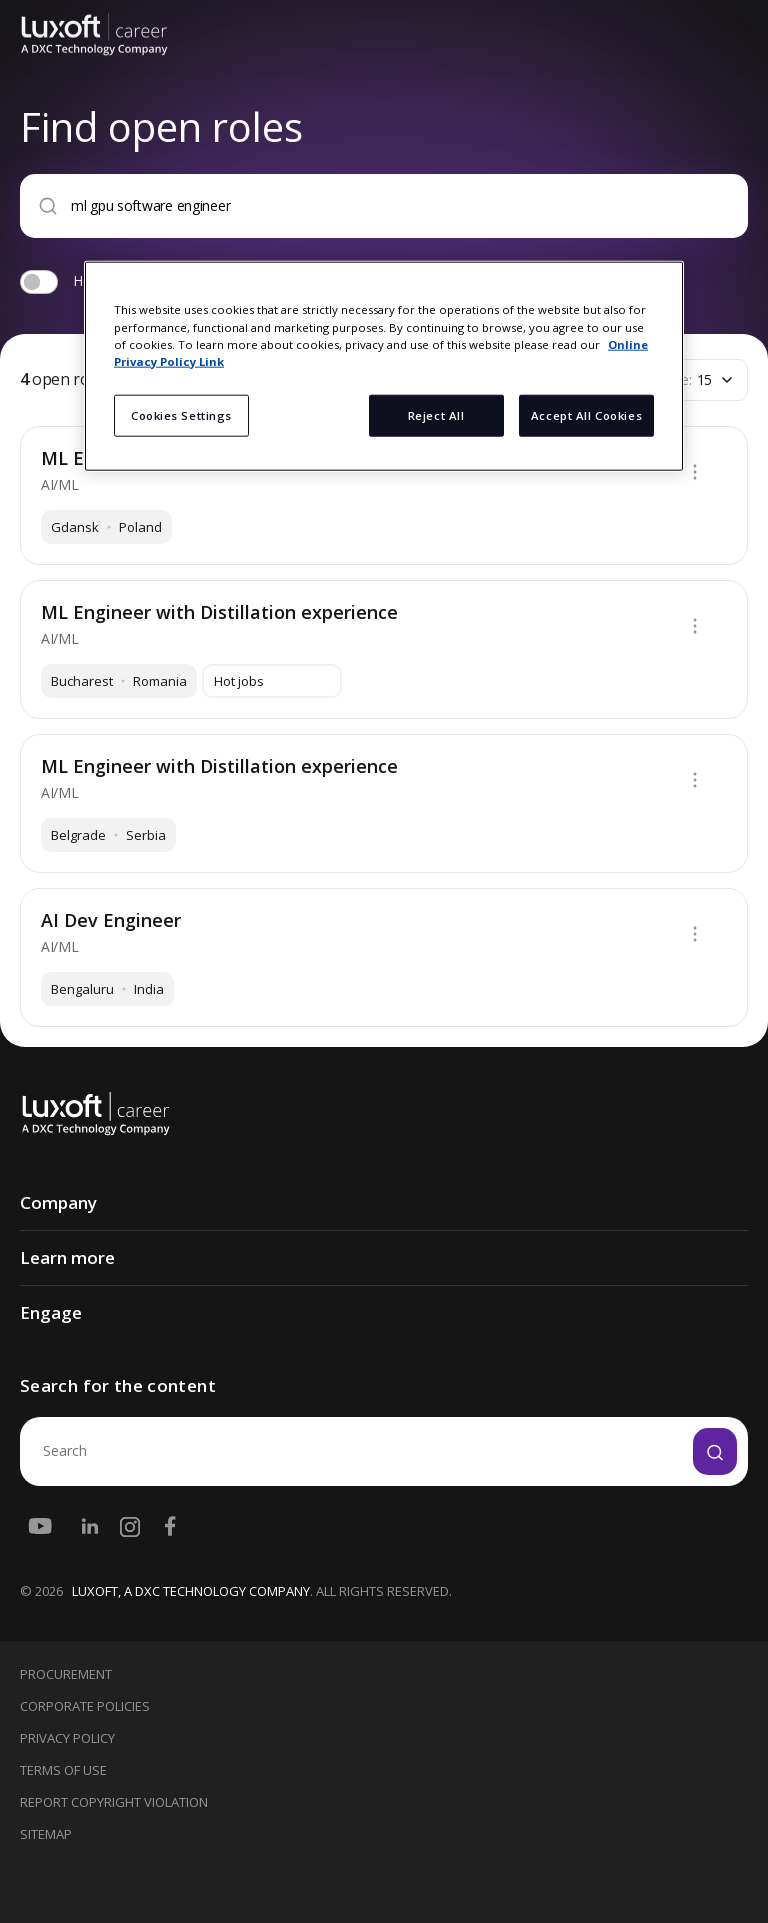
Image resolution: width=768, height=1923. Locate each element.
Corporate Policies (85, 1706)
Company (58, 1202)
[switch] (39, 282)
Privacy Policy (67, 1738)
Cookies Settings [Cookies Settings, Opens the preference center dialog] (181, 414)
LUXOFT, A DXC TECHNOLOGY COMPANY (191, 1591)
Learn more (67, 1257)
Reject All (436, 414)
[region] (384, 366)
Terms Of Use (63, 1770)
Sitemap (46, 1834)
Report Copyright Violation (114, 1802)
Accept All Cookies (586, 414)
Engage (51, 1312)
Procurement (66, 1674)
